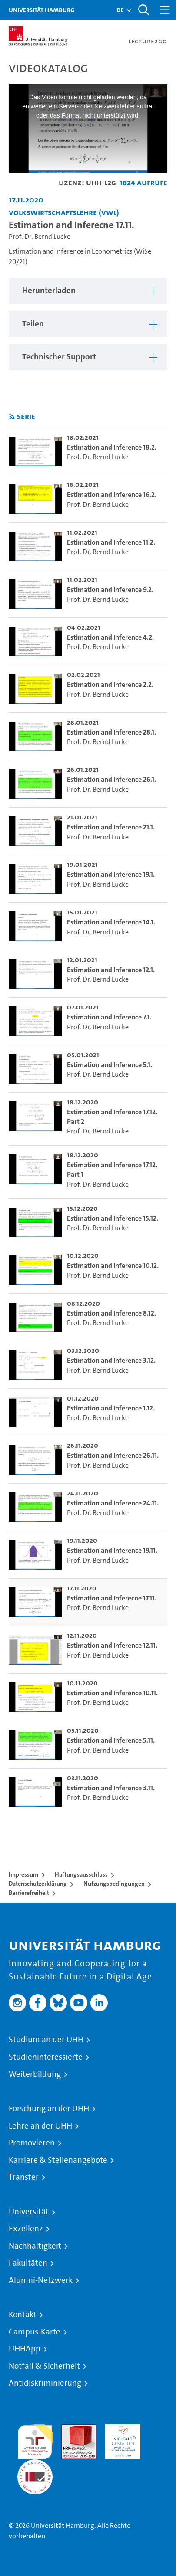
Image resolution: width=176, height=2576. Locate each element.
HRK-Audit (120, 2429)
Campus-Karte (34, 2332)
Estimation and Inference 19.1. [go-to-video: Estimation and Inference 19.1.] (111, 874)
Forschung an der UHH (49, 2108)
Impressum (23, 1874)
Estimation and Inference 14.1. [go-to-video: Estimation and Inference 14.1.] (111, 922)
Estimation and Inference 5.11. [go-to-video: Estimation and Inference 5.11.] (111, 1740)
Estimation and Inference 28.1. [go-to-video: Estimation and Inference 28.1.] (111, 732)
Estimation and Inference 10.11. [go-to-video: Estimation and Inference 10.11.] (112, 1693)
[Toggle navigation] (165, 10)
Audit (69, 2429)
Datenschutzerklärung (38, 1883)
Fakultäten (28, 2263)
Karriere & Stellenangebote (58, 2160)
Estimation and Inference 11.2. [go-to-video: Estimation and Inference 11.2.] (111, 542)
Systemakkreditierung (35, 2464)
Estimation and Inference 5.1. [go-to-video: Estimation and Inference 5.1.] (109, 1064)
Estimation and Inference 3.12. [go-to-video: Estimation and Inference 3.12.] (111, 1360)
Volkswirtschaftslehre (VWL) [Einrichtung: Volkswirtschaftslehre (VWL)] (64, 212)
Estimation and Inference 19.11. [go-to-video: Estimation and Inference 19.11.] (112, 1550)
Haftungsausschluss (81, 1874)
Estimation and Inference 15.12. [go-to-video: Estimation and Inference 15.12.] (112, 1218)
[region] (88, 291)
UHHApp (24, 2348)
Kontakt (23, 2314)
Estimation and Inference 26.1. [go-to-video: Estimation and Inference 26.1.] (111, 779)
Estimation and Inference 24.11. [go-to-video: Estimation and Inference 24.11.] (113, 1503)
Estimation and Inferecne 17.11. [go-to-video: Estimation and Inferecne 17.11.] (111, 1598)
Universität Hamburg (41, 9)
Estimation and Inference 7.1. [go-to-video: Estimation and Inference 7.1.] (109, 1017)
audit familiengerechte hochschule (35, 2440)
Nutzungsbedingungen (114, 1883)
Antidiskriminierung (45, 2383)
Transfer (24, 2177)
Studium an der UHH (46, 2039)
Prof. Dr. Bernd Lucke (39, 236)
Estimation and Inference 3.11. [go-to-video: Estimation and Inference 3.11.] (111, 1787)
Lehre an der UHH (40, 2126)
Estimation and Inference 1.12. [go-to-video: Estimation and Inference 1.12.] (111, 1408)
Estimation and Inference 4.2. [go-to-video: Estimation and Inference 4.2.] (110, 637)
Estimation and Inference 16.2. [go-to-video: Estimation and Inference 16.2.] (111, 494)
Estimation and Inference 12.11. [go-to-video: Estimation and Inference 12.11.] (112, 1645)
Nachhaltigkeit (35, 2246)
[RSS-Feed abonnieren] (12, 417)
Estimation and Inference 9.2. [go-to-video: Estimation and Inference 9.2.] (110, 589)
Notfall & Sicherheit (44, 2366)
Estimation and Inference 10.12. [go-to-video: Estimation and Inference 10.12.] (113, 1265)
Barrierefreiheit (29, 1892)
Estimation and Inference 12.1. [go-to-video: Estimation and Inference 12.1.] (111, 969)
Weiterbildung (35, 2074)
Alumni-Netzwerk (41, 2280)
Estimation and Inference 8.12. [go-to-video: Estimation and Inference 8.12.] (111, 1313)
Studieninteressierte (46, 2057)
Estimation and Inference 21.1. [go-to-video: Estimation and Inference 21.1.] (111, 827)
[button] (119, 10)
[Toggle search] (143, 10)
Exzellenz (26, 2228)
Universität (29, 2211)
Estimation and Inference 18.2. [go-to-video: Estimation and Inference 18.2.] (111, 447)
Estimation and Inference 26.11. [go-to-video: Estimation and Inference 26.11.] (113, 1455)
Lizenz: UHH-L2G (87, 182)
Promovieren (32, 2142)
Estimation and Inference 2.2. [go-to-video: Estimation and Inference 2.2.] (110, 684)
